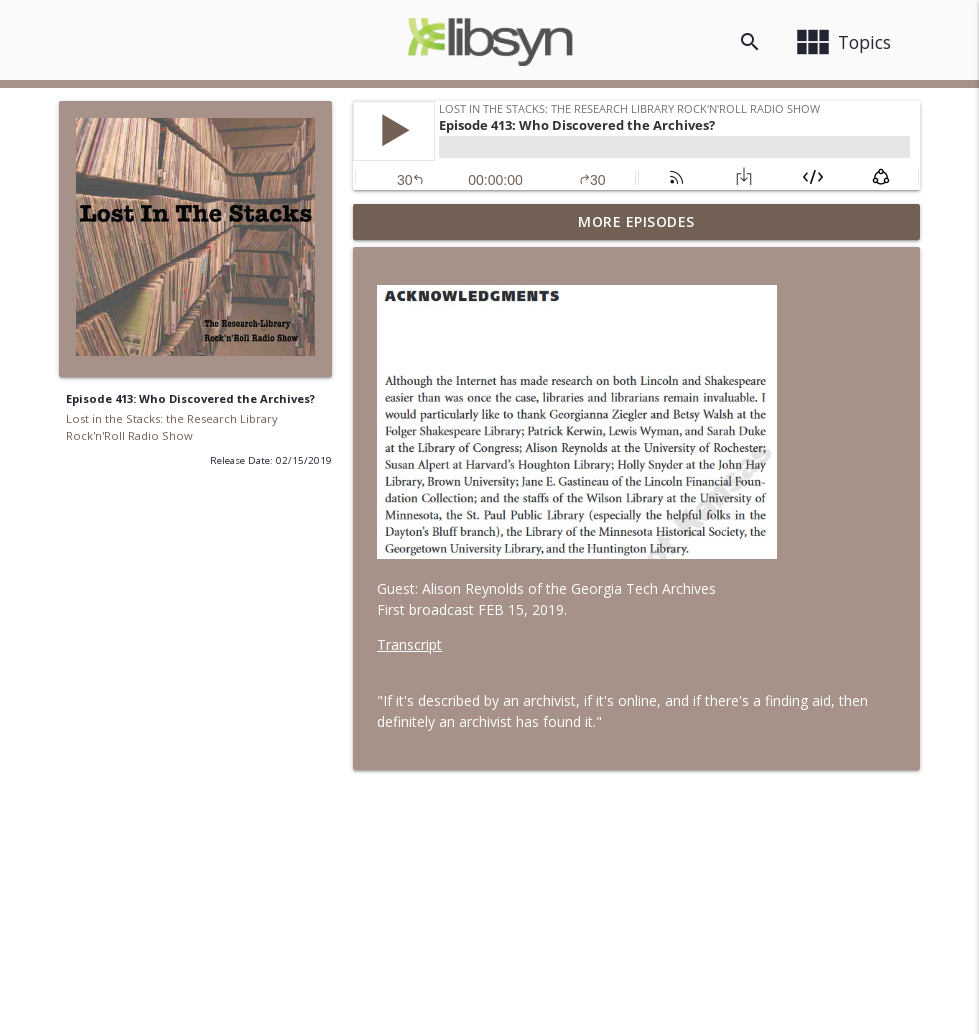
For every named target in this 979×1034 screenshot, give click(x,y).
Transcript (409, 644)
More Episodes (636, 221)
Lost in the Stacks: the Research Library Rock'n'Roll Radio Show (172, 427)
